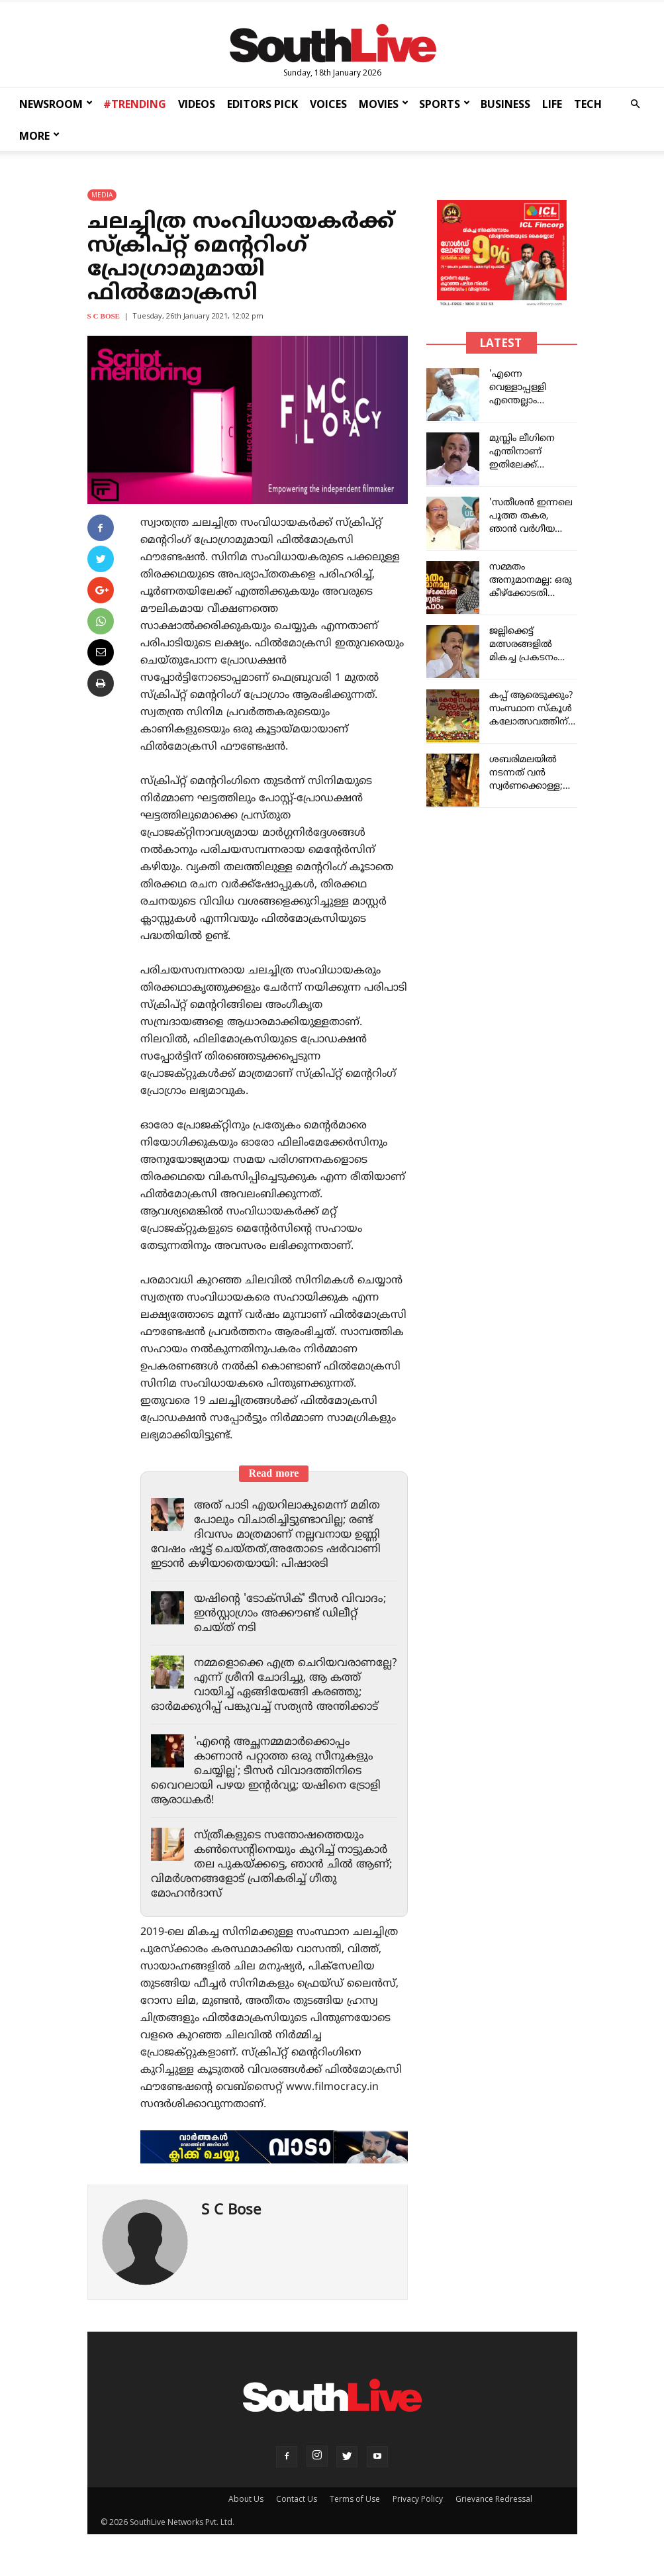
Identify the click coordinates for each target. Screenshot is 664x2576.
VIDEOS (196, 104)
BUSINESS (505, 104)
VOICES (328, 104)
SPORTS (444, 104)
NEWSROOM (56, 104)
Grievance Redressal (493, 2513)
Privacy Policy (418, 2513)
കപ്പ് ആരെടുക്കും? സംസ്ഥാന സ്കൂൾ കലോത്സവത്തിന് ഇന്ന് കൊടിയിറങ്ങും (531, 722)
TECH (588, 104)
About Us (245, 2513)
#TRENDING (134, 104)
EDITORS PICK (262, 104)
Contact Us (296, 2513)
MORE (39, 135)
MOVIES (383, 104)
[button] (635, 104)
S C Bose (103, 316)
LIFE (552, 104)
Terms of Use (355, 2513)
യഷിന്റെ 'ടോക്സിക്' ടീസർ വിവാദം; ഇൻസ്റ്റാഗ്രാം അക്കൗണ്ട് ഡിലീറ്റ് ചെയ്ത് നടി (294, 1614)
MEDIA (102, 194)
